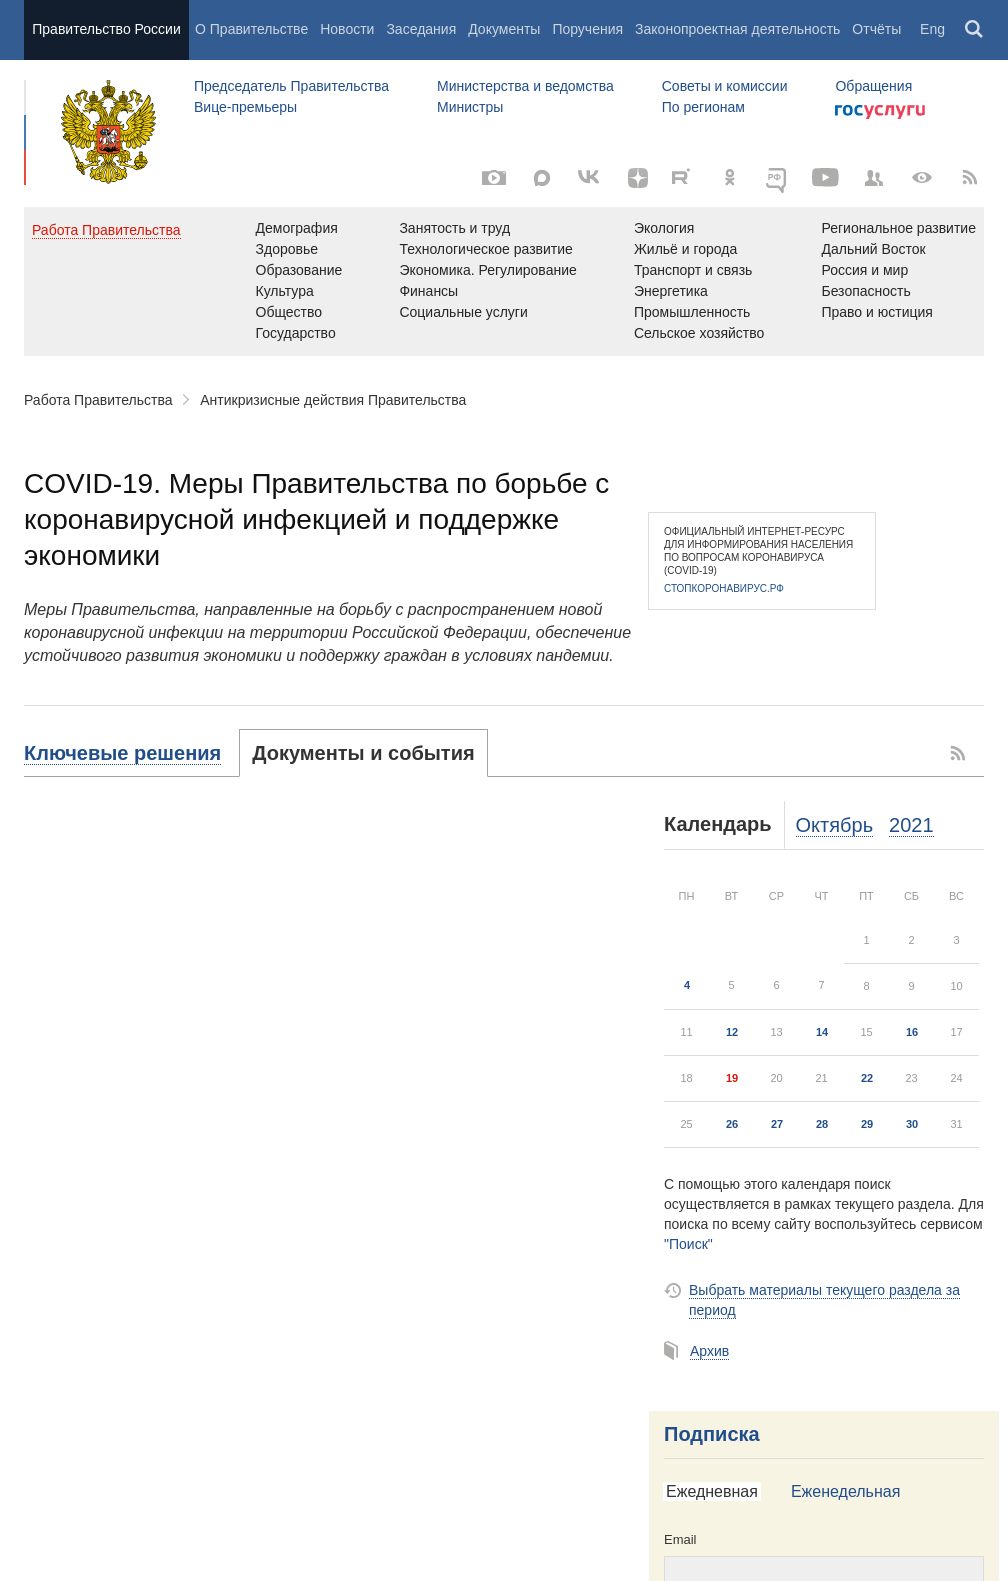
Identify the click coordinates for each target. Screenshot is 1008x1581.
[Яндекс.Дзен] (638, 178)
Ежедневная (712, 1491)
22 (867, 1078)
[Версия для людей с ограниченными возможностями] (922, 178)
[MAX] (542, 178)
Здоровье (287, 249)
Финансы (428, 291)
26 (732, 1124)
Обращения (873, 86)
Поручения (587, 29)
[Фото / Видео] (494, 178)
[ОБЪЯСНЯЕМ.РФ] (778, 178)
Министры (470, 107)
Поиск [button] (975, 30)
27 (777, 1124)
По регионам (703, 107)
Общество (289, 312)
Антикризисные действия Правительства (333, 400)
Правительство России (106, 29)
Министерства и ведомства (525, 86)
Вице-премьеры (245, 107)
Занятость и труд (454, 228)
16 (912, 1032)
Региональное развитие (898, 228)
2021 (911, 825)
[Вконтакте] (590, 178)
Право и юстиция (876, 312)
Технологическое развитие (485, 249)
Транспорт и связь (693, 270)
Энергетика (671, 291)
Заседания (421, 29)
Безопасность (865, 291)
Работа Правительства (98, 400)
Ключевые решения (122, 753)
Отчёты (876, 29)
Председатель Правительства (291, 86)
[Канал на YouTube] (826, 178)
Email (680, 1539)
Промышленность (692, 312)
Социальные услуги (463, 312)
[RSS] (970, 178)
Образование (299, 270)
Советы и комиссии (725, 86)
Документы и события (363, 753)
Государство (296, 333)
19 (732, 1078)
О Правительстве (251, 29)
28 (822, 1124)
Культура (285, 291)
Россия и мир (864, 270)
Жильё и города (685, 249)
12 (732, 1032)
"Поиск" (688, 1244)
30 (912, 1124)
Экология (664, 228)
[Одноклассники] (730, 178)
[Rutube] (684, 176)
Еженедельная (845, 1491)
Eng (932, 29)
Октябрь (835, 825)
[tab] (132, 753)
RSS (959, 753)
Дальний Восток (873, 249)
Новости (347, 29)
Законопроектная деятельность (737, 29)
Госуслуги (880, 112)
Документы (504, 29)
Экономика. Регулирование (487, 270)
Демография (297, 228)
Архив (709, 1351)
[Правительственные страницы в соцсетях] (874, 178)
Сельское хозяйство (699, 333)
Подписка (712, 1434)
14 (822, 1032)
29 (867, 1124)
